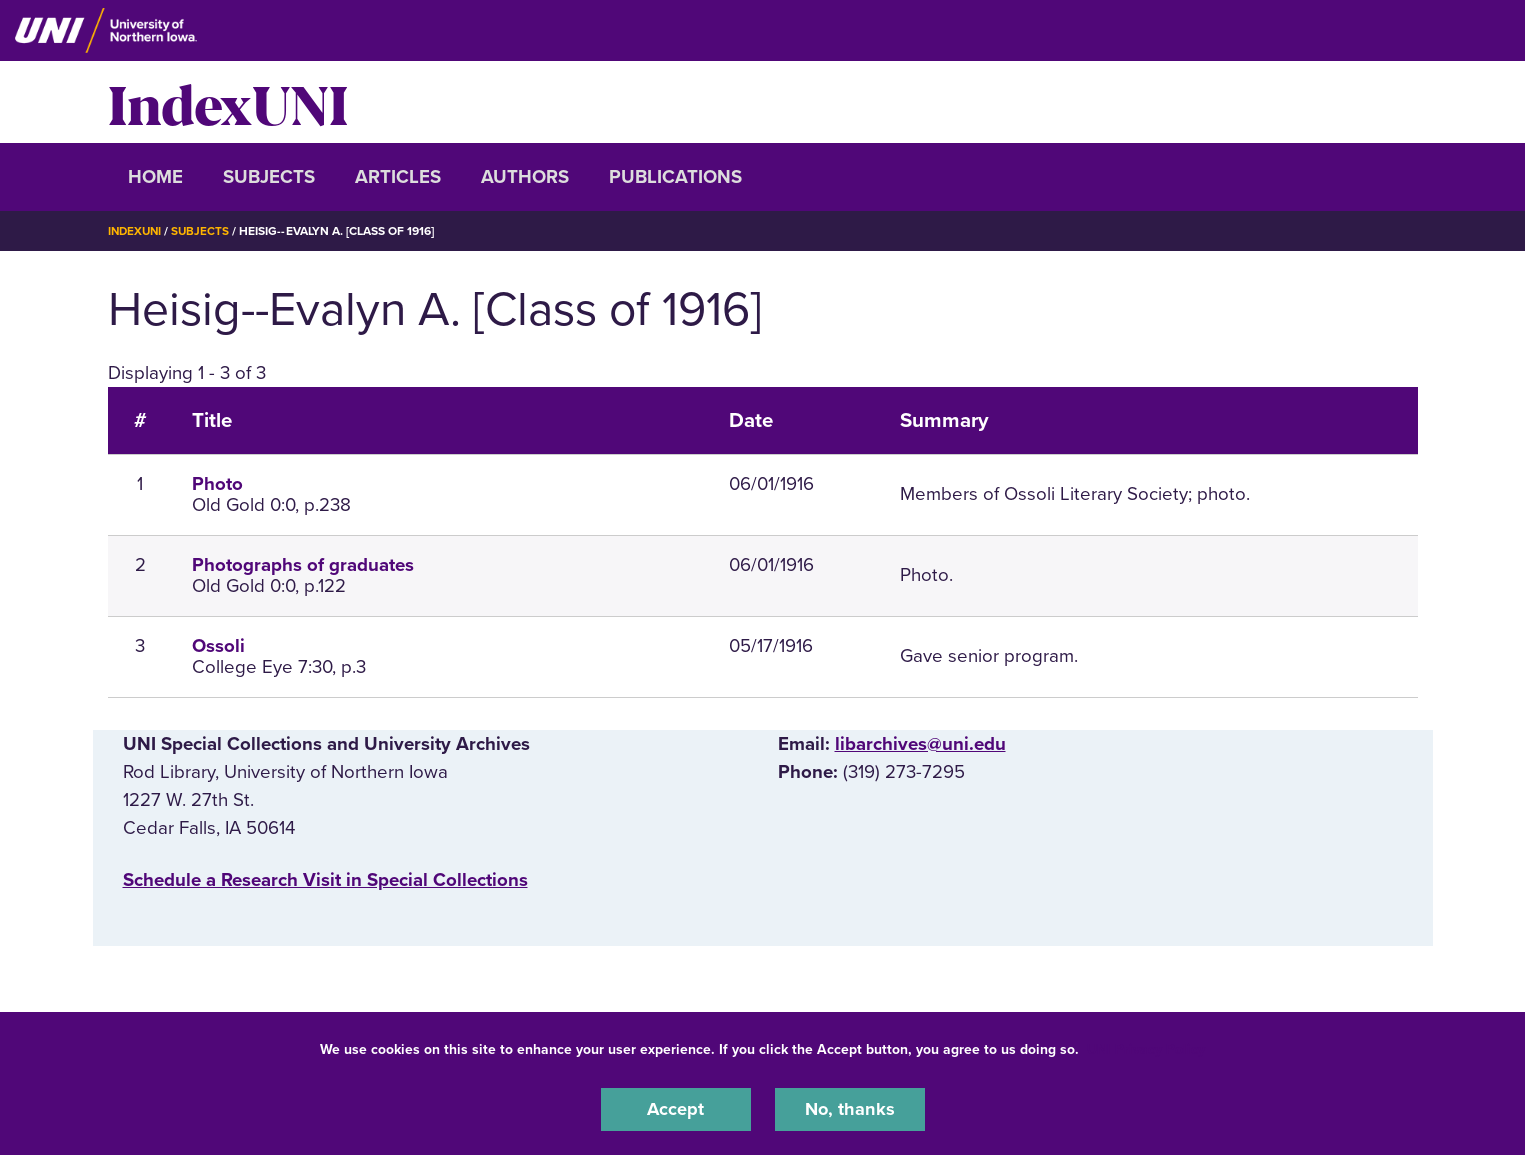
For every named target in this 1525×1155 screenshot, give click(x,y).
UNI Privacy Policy (1146, 1048)
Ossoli (218, 646)
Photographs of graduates (303, 565)
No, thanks (850, 1109)
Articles (398, 177)
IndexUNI (228, 102)
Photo (217, 484)
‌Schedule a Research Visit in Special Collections (325, 880)
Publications (675, 177)
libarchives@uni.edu (920, 744)
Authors (525, 177)
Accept (676, 1109)
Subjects (269, 177)
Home (155, 177)
